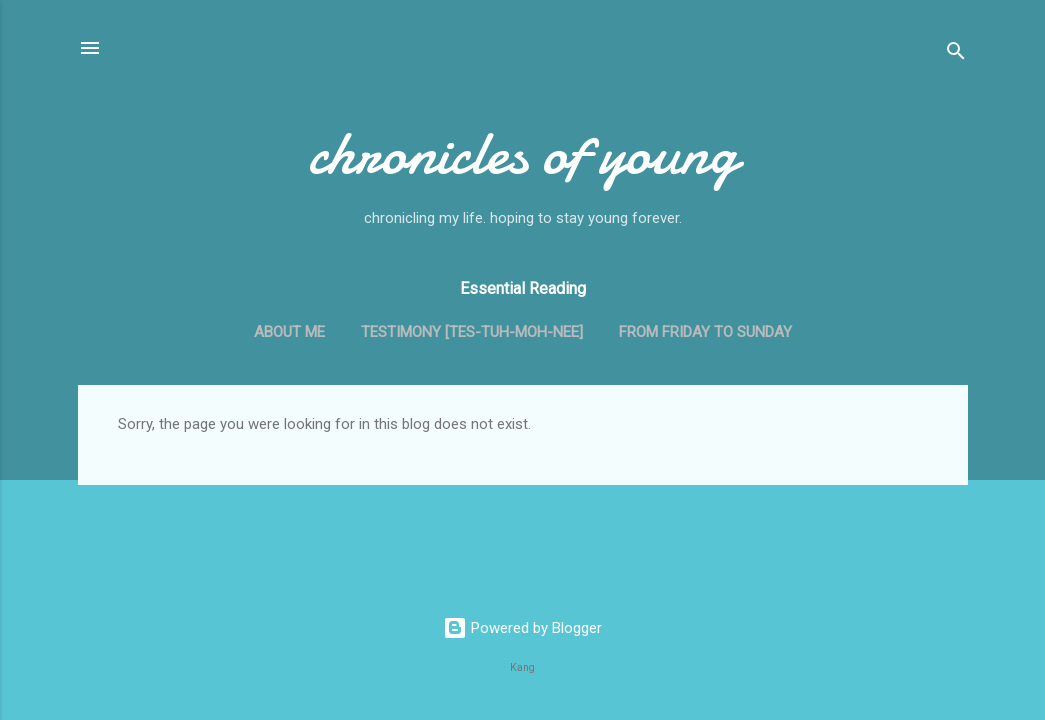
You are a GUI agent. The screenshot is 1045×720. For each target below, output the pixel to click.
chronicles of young (523, 153)
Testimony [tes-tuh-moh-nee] (472, 332)
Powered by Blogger (522, 628)
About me (289, 332)
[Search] (956, 54)
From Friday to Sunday (705, 332)
